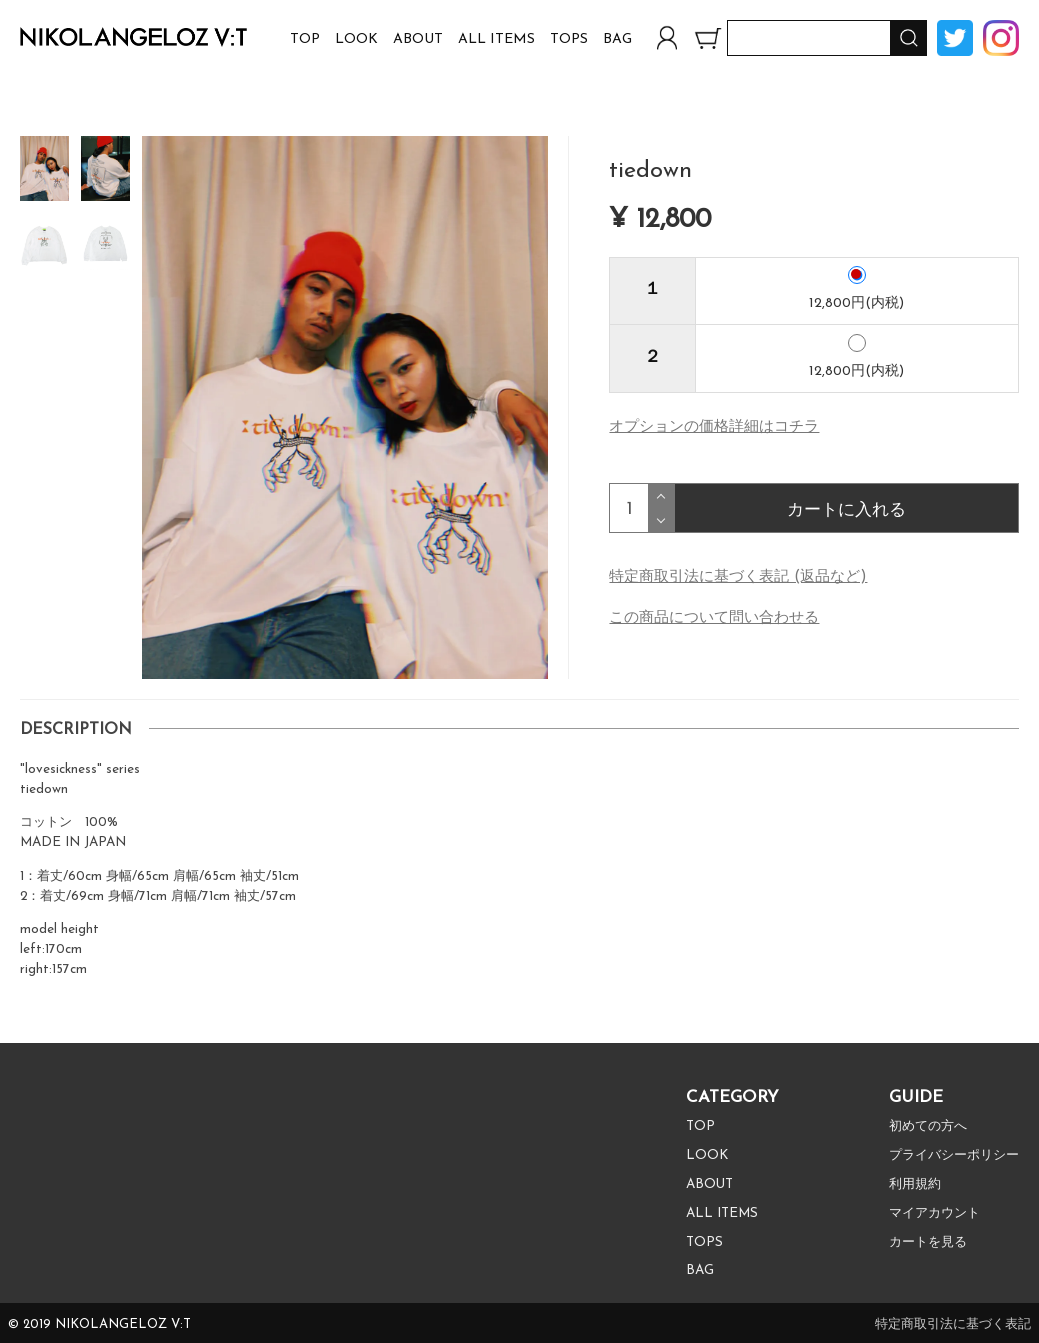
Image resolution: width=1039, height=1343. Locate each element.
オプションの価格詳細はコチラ (714, 428)
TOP (305, 39)
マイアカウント (928, 1215)
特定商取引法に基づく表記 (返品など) (738, 578)
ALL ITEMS (496, 39)
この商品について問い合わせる (714, 619)
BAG (617, 39)
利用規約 (907, 1186)
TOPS (569, 39)
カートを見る (921, 1244)
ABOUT (418, 39)
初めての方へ (921, 1128)
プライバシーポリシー (949, 1157)
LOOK (356, 39)
